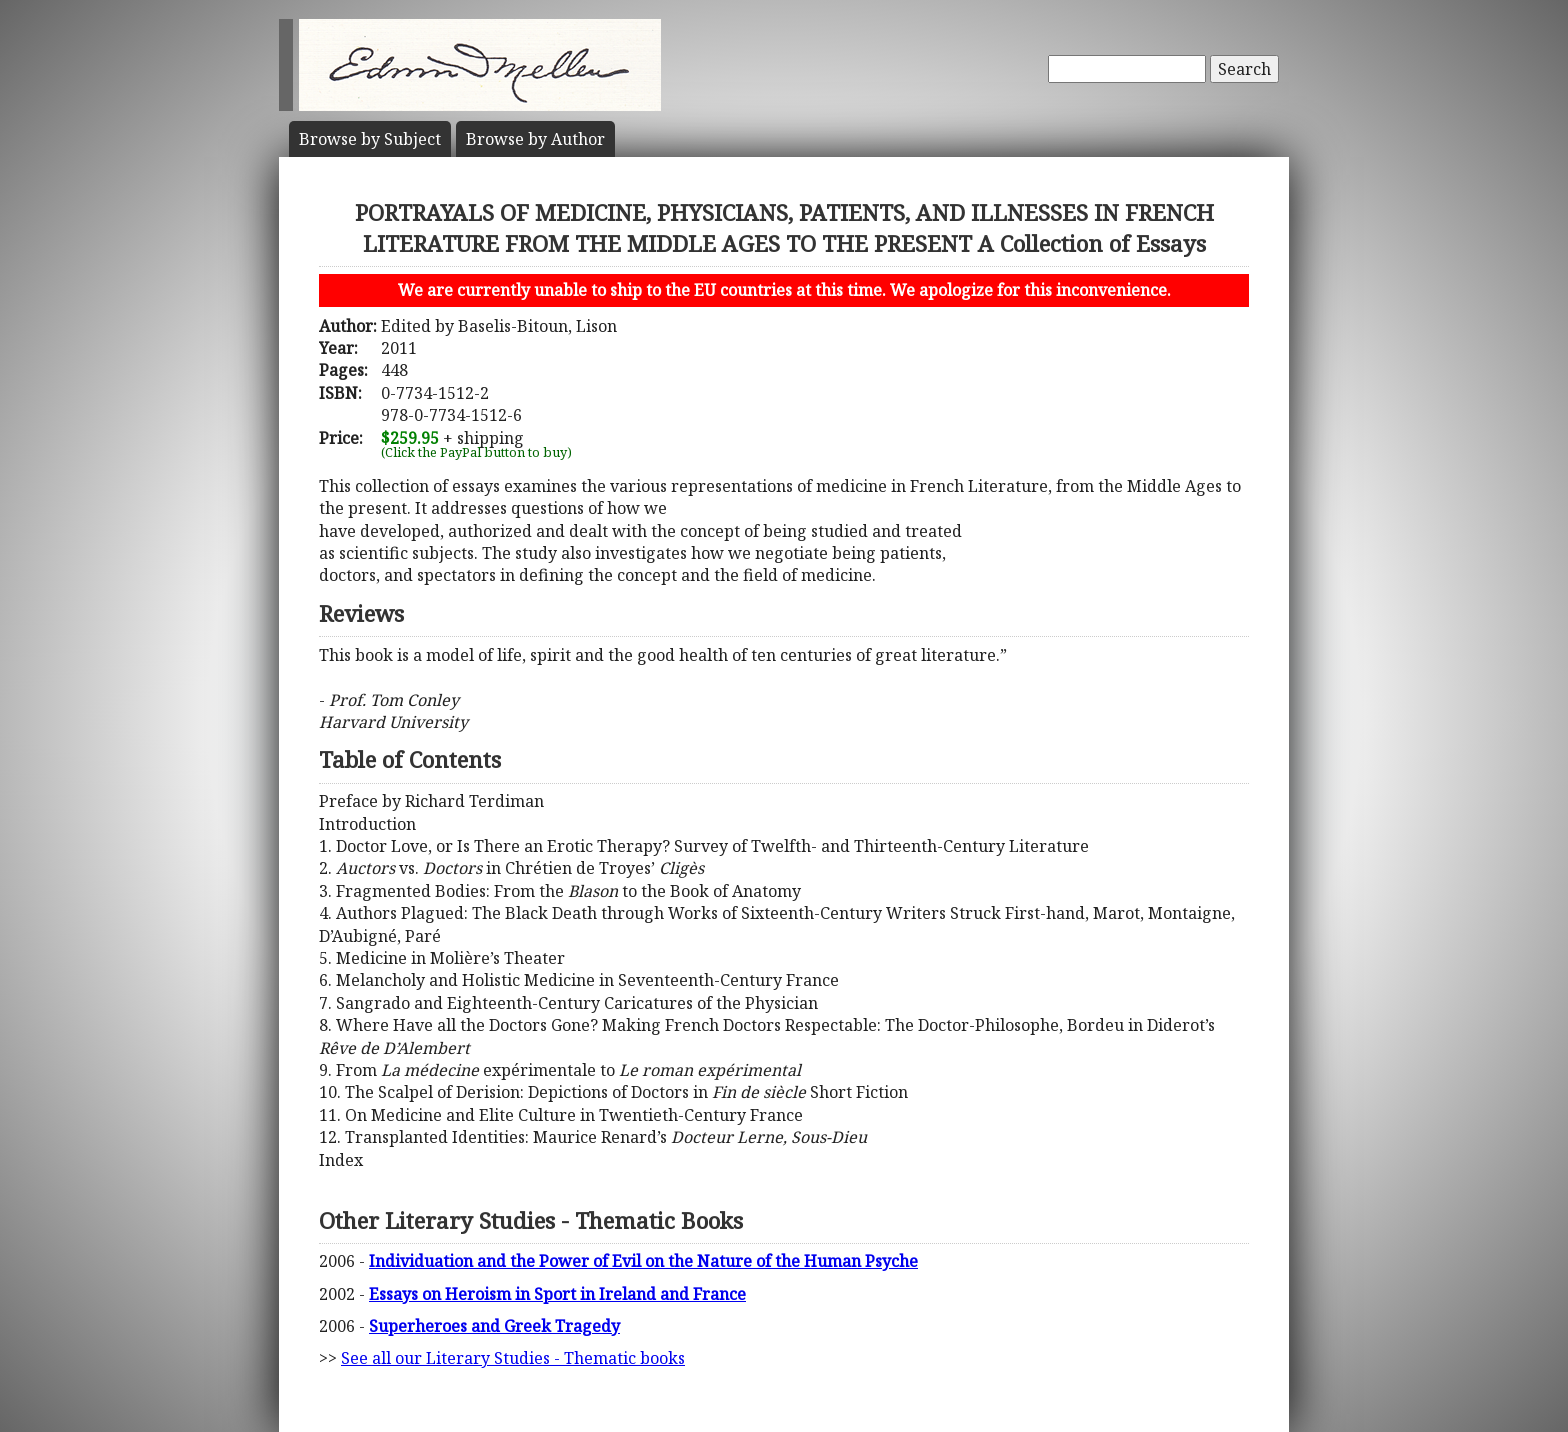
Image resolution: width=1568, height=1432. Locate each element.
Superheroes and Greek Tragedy (494, 1326)
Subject (370, 139)
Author (535, 139)
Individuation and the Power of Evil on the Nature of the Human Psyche (643, 1261)
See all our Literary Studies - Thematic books (513, 1358)
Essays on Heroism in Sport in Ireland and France (557, 1294)
